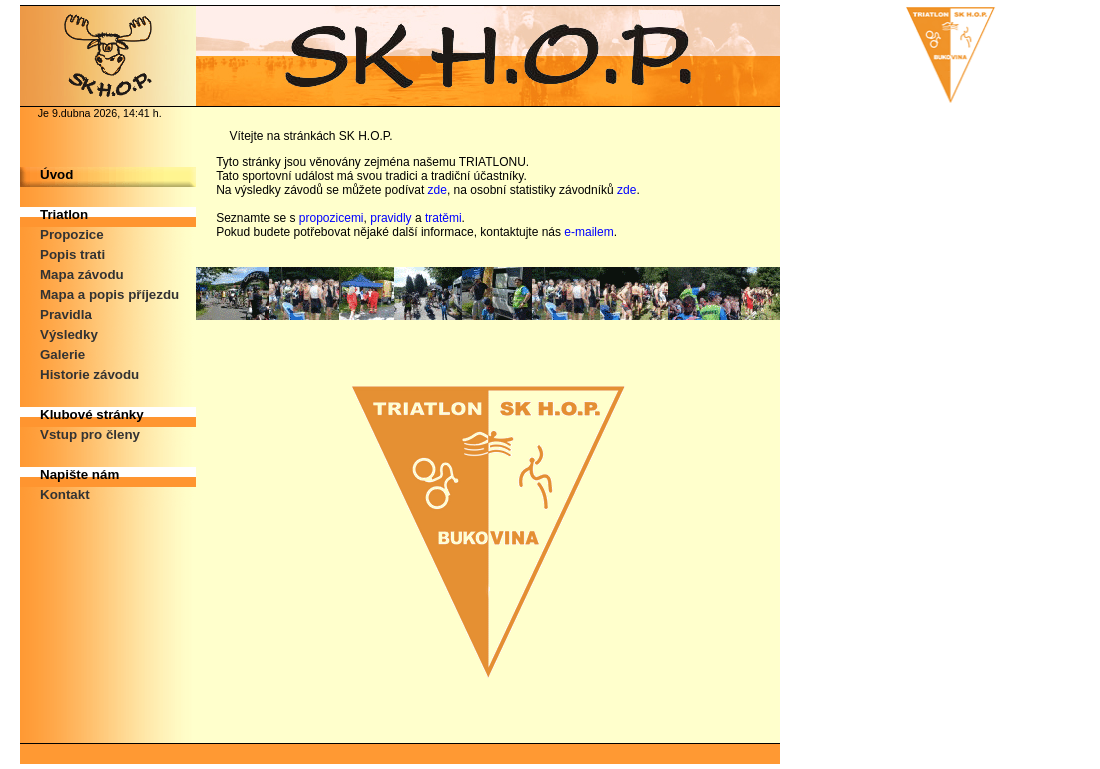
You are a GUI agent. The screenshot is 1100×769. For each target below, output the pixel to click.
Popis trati (72, 254)
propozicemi (331, 218)
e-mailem (588, 232)
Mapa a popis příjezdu (109, 294)
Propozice (72, 234)
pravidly (390, 218)
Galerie (62, 354)
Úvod (56, 174)
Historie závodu (89, 374)
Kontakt (65, 494)
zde (437, 190)
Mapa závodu (82, 274)
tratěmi (443, 218)
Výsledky (69, 334)
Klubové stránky (92, 414)
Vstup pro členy (90, 434)
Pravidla (66, 314)
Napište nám (79, 474)
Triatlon (64, 214)
